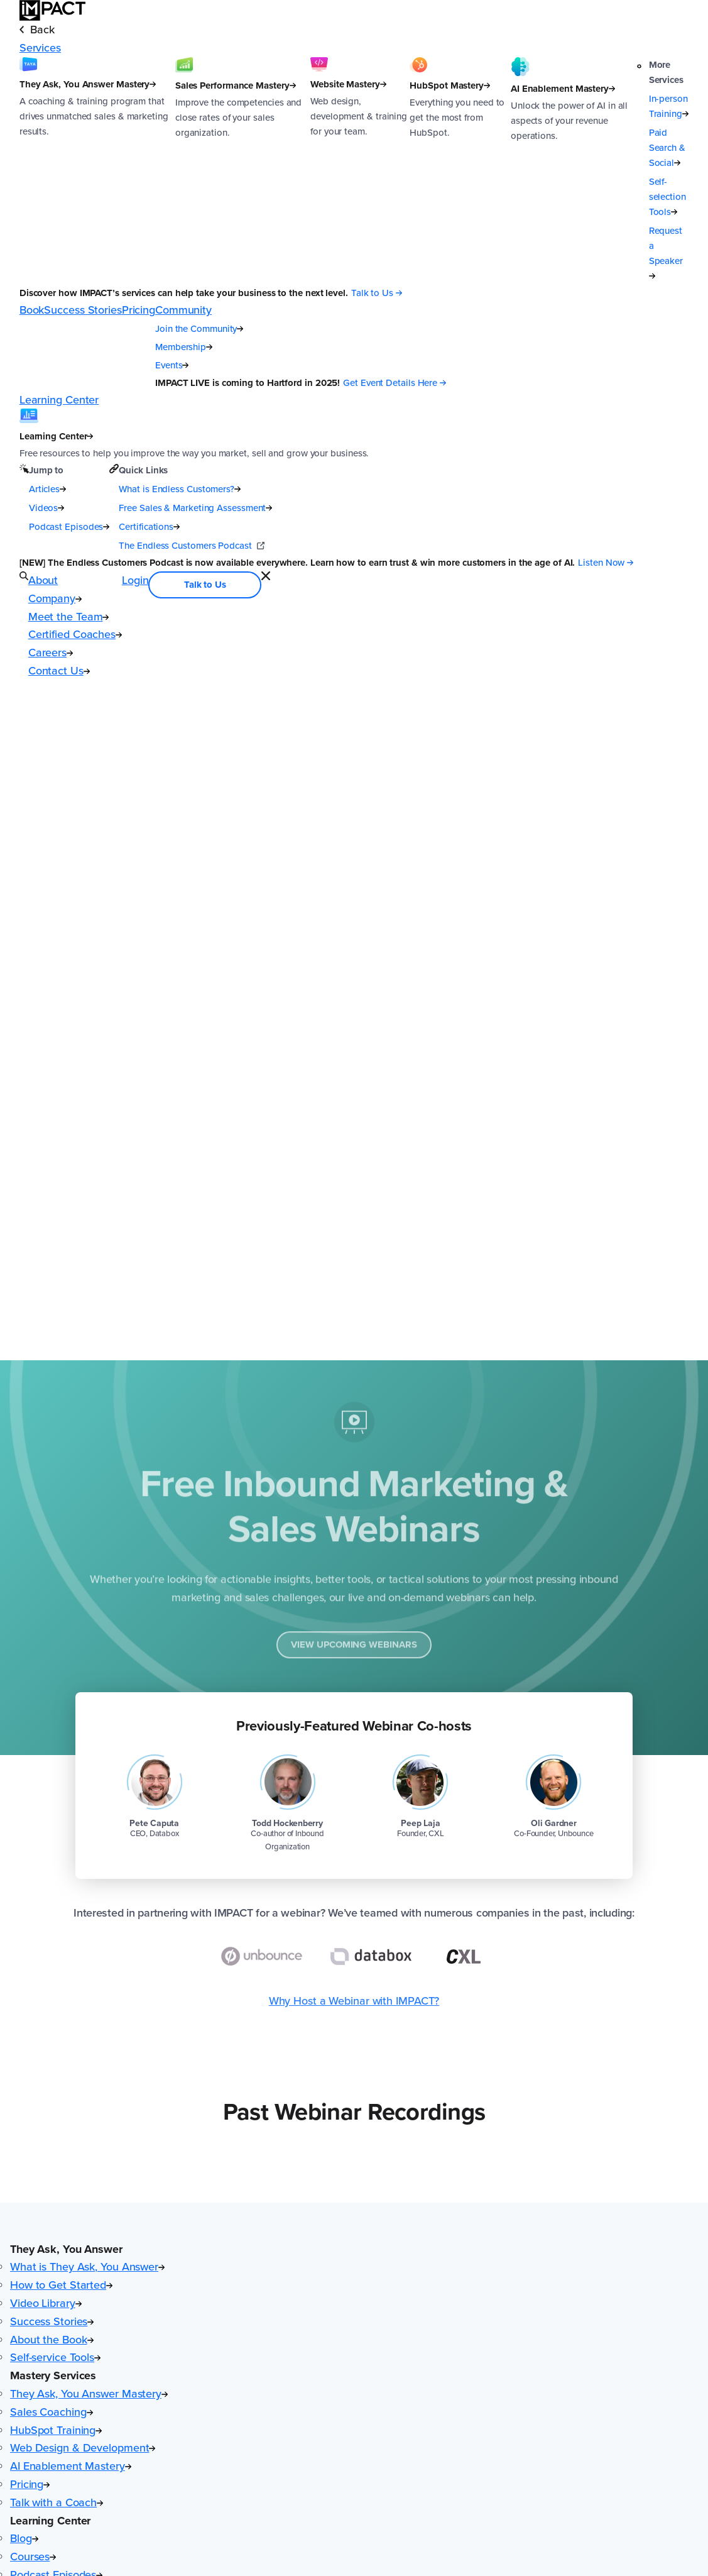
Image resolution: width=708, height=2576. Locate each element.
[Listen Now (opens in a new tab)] (605, 562)
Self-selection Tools (667, 197)
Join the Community (199, 329)
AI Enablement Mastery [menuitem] (70, 2466)
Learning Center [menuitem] (59, 400)
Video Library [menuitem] (46, 2303)
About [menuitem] (43, 580)
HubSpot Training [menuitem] (56, 2430)
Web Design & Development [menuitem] (82, 2448)
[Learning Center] (194, 435)
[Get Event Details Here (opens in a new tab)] (394, 383)
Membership (183, 347)
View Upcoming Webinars (354, 1650)
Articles (47, 489)
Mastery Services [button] (53, 2375)
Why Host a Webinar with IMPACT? (354, 2001)
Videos (46, 508)
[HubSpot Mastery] (460, 170)
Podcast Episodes (69, 527)
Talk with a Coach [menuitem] (56, 2502)
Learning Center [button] (50, 2521)
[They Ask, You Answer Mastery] (97, 170)
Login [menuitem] (135, 580)
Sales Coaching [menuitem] (51, 2412)
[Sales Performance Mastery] (242, 170)
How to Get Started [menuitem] (61, 2285)
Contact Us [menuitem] (59, 671)
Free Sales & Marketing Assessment (195, 508)
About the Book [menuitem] (52, 2339)
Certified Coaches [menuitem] (75, 634)
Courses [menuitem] (33, 2556)
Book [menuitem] (32, 310)
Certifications (149, 527)
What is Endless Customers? (180, 489)
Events (171, 365)
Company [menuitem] (55, 598)
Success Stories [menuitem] (82, 310)
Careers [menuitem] (50, 652)
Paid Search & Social (667, 148)
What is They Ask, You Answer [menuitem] (87, 2267)
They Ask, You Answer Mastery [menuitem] (89, 2394)
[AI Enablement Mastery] (574, 170)
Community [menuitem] (183, 310)
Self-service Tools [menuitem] (55, 2357)
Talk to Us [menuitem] (205, 585)
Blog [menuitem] (24, 2538)
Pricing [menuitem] (138, 310)
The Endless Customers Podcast (191, 546)
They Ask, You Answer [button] (66, 2249)
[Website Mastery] (360, 170)
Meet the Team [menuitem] (68, 616)
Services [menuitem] (40, 48)
